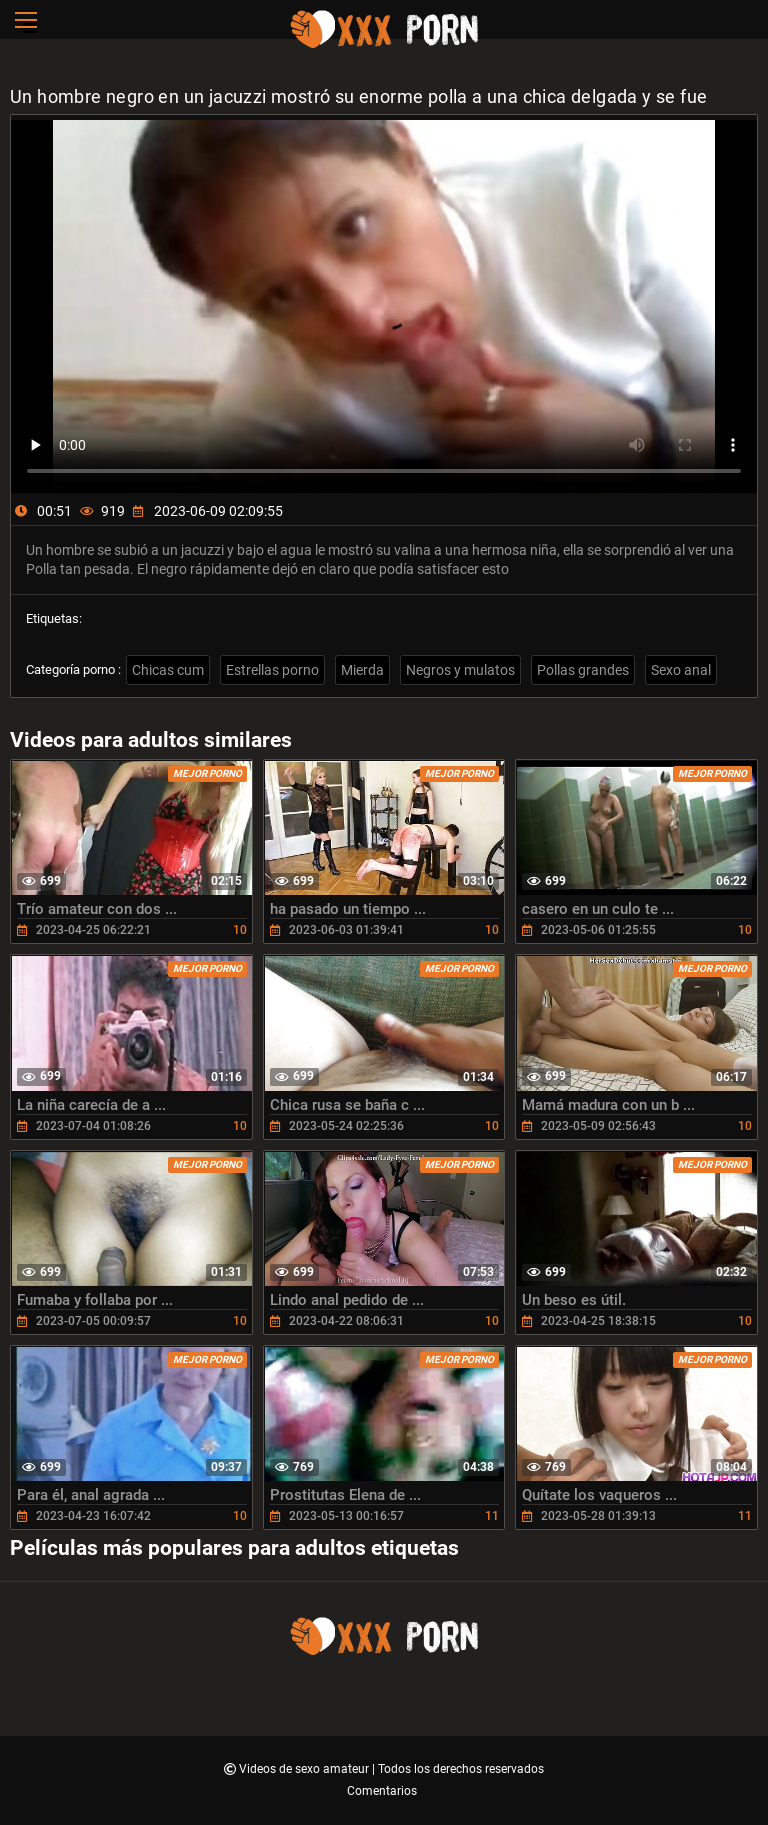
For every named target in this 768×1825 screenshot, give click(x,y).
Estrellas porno (272, 670)
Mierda (362, 670)
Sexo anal (681, 670)
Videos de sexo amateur (305, 1769)
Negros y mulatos (460, 670)
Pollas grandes (583, 670)
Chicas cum (168, 670)
